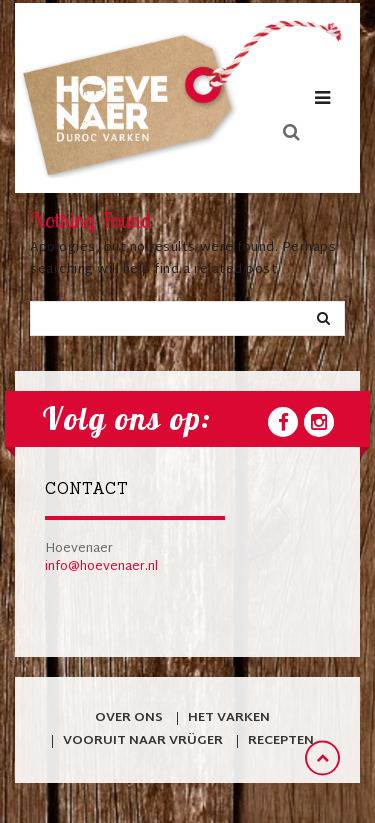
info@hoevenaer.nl (101, 567)
